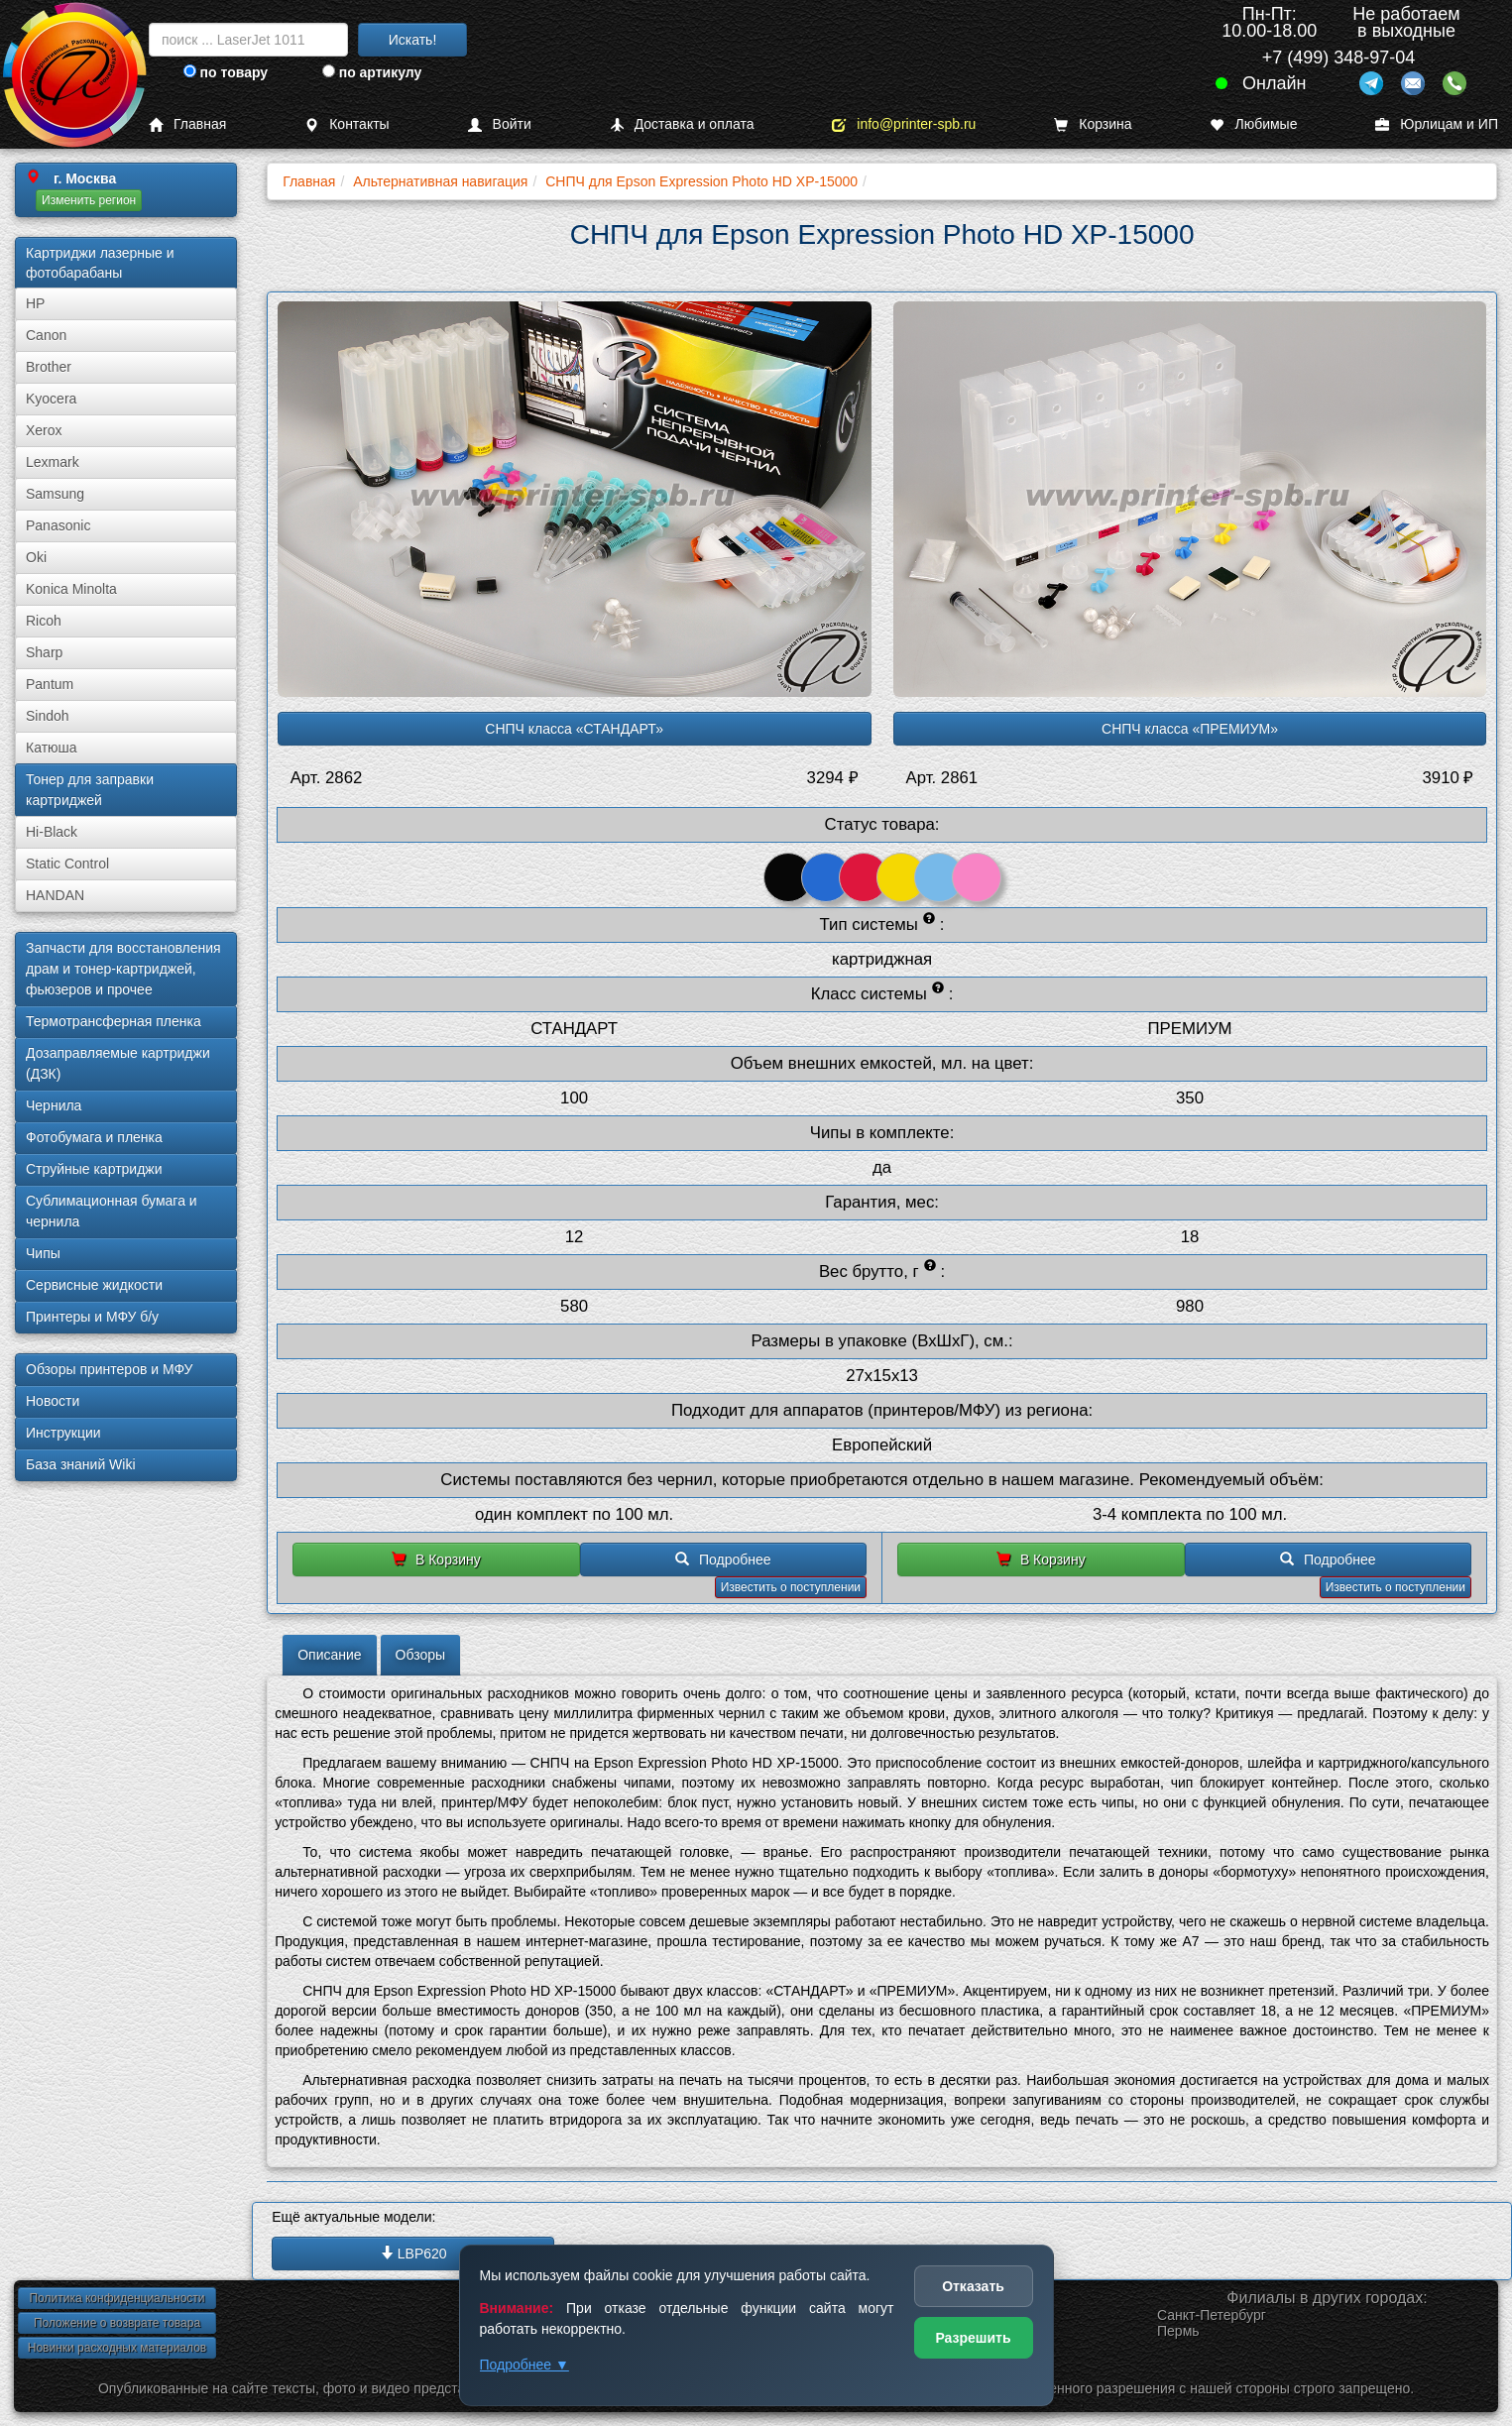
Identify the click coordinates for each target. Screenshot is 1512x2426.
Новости (52, 1401)
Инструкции (63, 1433)
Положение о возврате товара (117, 2323)
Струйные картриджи (94, 1169)
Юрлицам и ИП (1436, 124)
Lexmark (52, 462)
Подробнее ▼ (524, 2364)
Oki (36, 557)
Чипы (43, 1253)
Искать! (413, 40)
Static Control (67, 863)
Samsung (55, 494)
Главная (187, 124)
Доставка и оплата (682, 124)
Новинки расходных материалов (117, 2348)
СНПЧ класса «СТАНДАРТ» (574, 729)
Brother (48, 367)
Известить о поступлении (791, 1587)
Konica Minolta (71, 589)
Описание (329, 1655)
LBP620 (413, 2253)
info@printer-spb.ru (904, 124)
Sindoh (47, 716)
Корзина (1092, 124)
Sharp (44, 652)
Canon (46, 335)
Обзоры (421, 1655)
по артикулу (372, 72)
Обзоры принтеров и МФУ (109, 1369)
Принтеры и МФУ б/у (92, 1317)
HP (35, 303)
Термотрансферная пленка (113, 1021)
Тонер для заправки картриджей (90, 789)
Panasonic (58, 525)
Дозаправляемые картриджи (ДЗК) (118, 1063)
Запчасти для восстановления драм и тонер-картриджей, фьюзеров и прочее (123, 968)
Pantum (49, 684)
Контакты (346, 124)
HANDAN (55, 895)
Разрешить (972, 2338)
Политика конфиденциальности (116, 2298)
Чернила (53, 1105)
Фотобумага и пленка (94, 1137)
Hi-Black (51, 832)
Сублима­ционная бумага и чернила (111, 1211)
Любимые (1253, 124)
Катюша (51, 747)
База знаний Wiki (81, 1464)
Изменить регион (89, 200)
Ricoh (43, 621)
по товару (225, 72)
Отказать (973, 2286)
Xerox (44, 430)
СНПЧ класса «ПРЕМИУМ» (1190, 729)
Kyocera (51, 398)
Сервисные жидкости (94, 1285)
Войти (499, 124)
